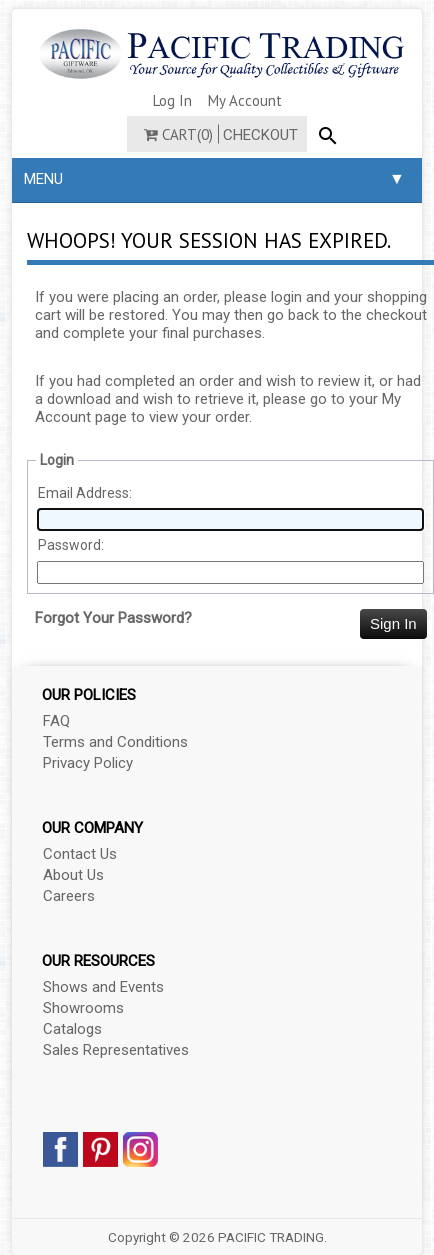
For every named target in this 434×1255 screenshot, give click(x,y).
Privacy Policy (88, 763)
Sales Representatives (116, 1050)
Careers (69, 896)
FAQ (56, 721)
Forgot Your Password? (113, 618)
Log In (172, 100)
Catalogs (72, 1029)
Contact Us (80, 854)
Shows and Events (103, 987)
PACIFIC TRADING (271, 1237)
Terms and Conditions (115, 742)
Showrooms (83, 1008)
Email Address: (85, 493)
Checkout (260, 135)
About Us (73, 875)
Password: (71, 545)
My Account (245, 100)
